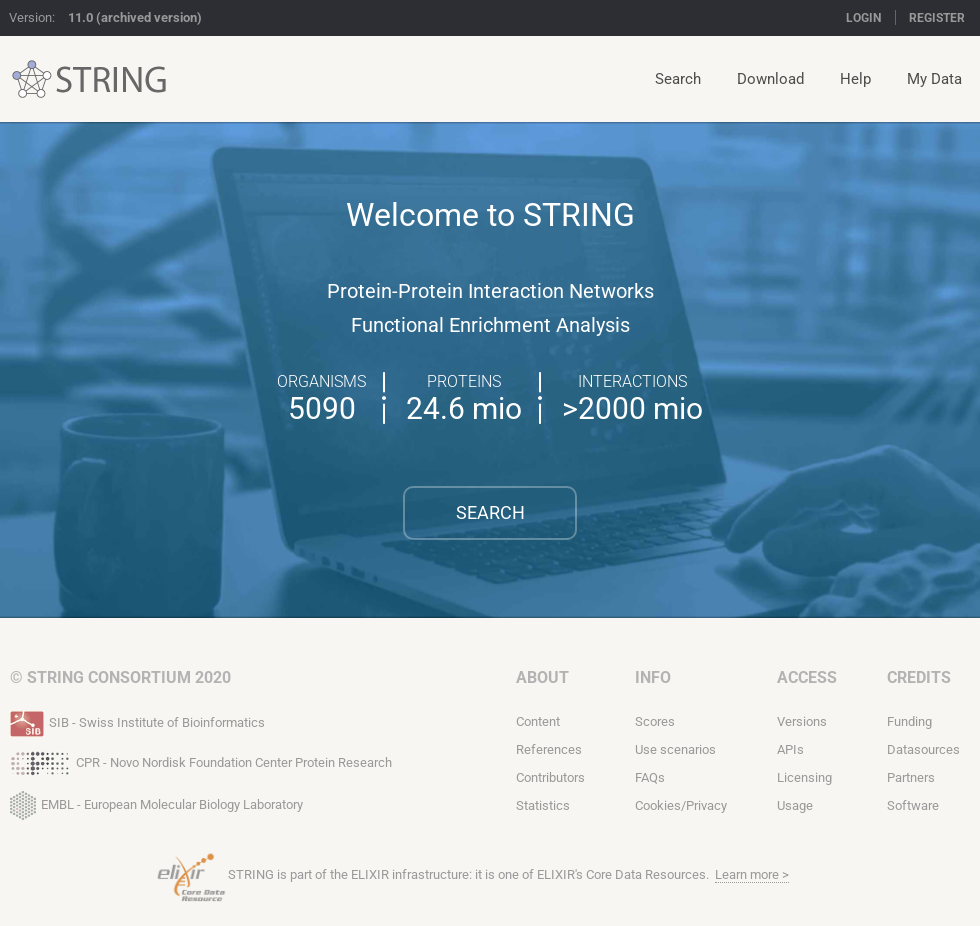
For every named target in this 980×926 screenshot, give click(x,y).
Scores (655, 721)
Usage (795, 805)
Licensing (804, 777)
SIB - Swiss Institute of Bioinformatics (137, 721)
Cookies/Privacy (681, 805)
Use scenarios (675, 749)
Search (678, 79)
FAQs (650, 777)
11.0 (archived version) (135, 17)
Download (770, 79)
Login (863, 18)
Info (653, 677)
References (549, 749)
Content (538, 721)
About (542, 677)
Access (807, 677)
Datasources (923, 749)
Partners (911, 777)
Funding (909, 721)
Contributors (550, 777)
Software (913, 805)
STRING (32, 79)
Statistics (543, 805)
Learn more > (752, 874)
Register (937, 18)
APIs (790, 749)
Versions (802, 721)
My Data (934, 79)
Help (855, 79)
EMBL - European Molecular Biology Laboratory (156, 801)
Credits (919, 677)
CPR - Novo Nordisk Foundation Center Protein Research (201, 761)
